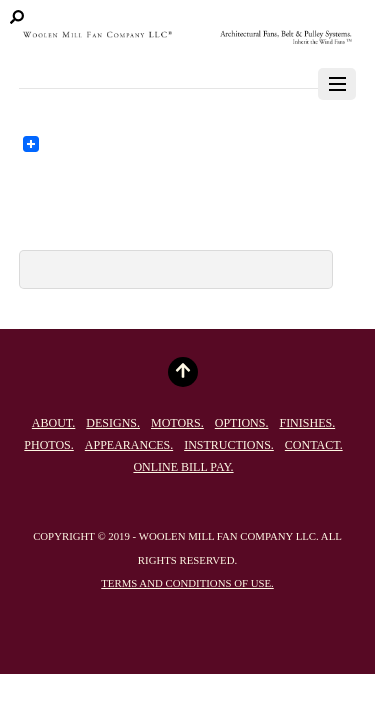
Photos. (48, 445)
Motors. (177, 423)
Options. (242, 423)
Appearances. (129, 445)
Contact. (314, 445)
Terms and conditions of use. (187, 583)
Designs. (113, 423)
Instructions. (229, 445)
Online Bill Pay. (183, 467)
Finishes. (307, 423)
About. (53, 423)
